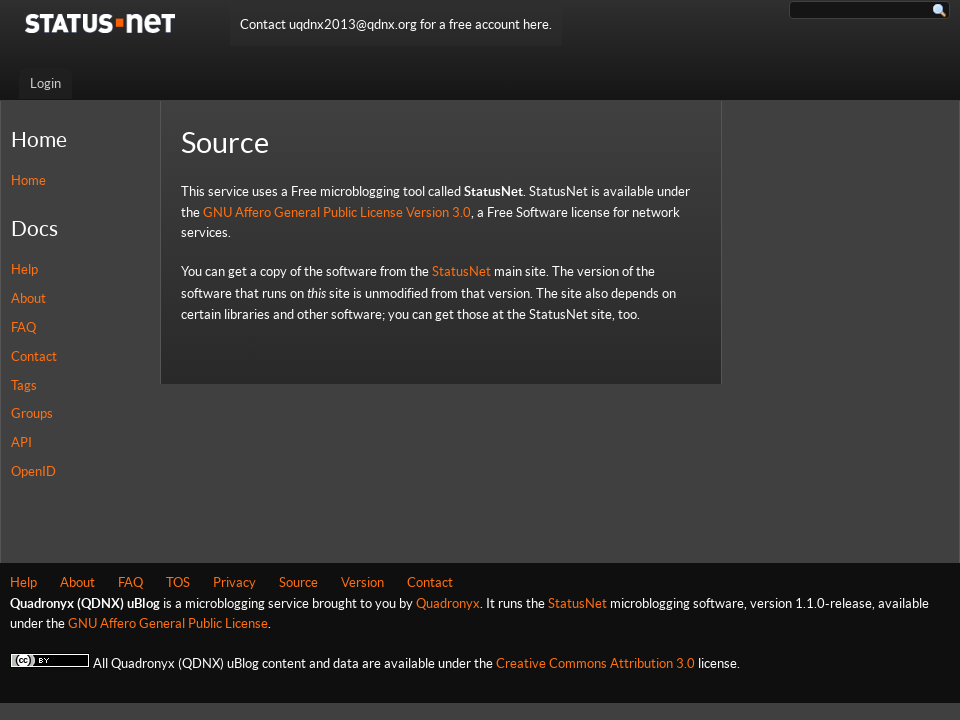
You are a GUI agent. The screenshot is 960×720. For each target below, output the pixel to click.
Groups (32, 413)
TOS (178, 582)
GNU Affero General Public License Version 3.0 (337, 212)
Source (298, 582)
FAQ (23, 327)
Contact (34, 356)
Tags (24, 385)
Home (28, 180)
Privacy (234, 582)
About (28, 298)
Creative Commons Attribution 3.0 (595, 663)
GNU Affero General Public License (168, 623)
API (21, 442)
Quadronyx (448, 603)
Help (24, 269)
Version (362, 582)
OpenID (33, 471)
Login (45, 83)
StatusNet (461, 271)
